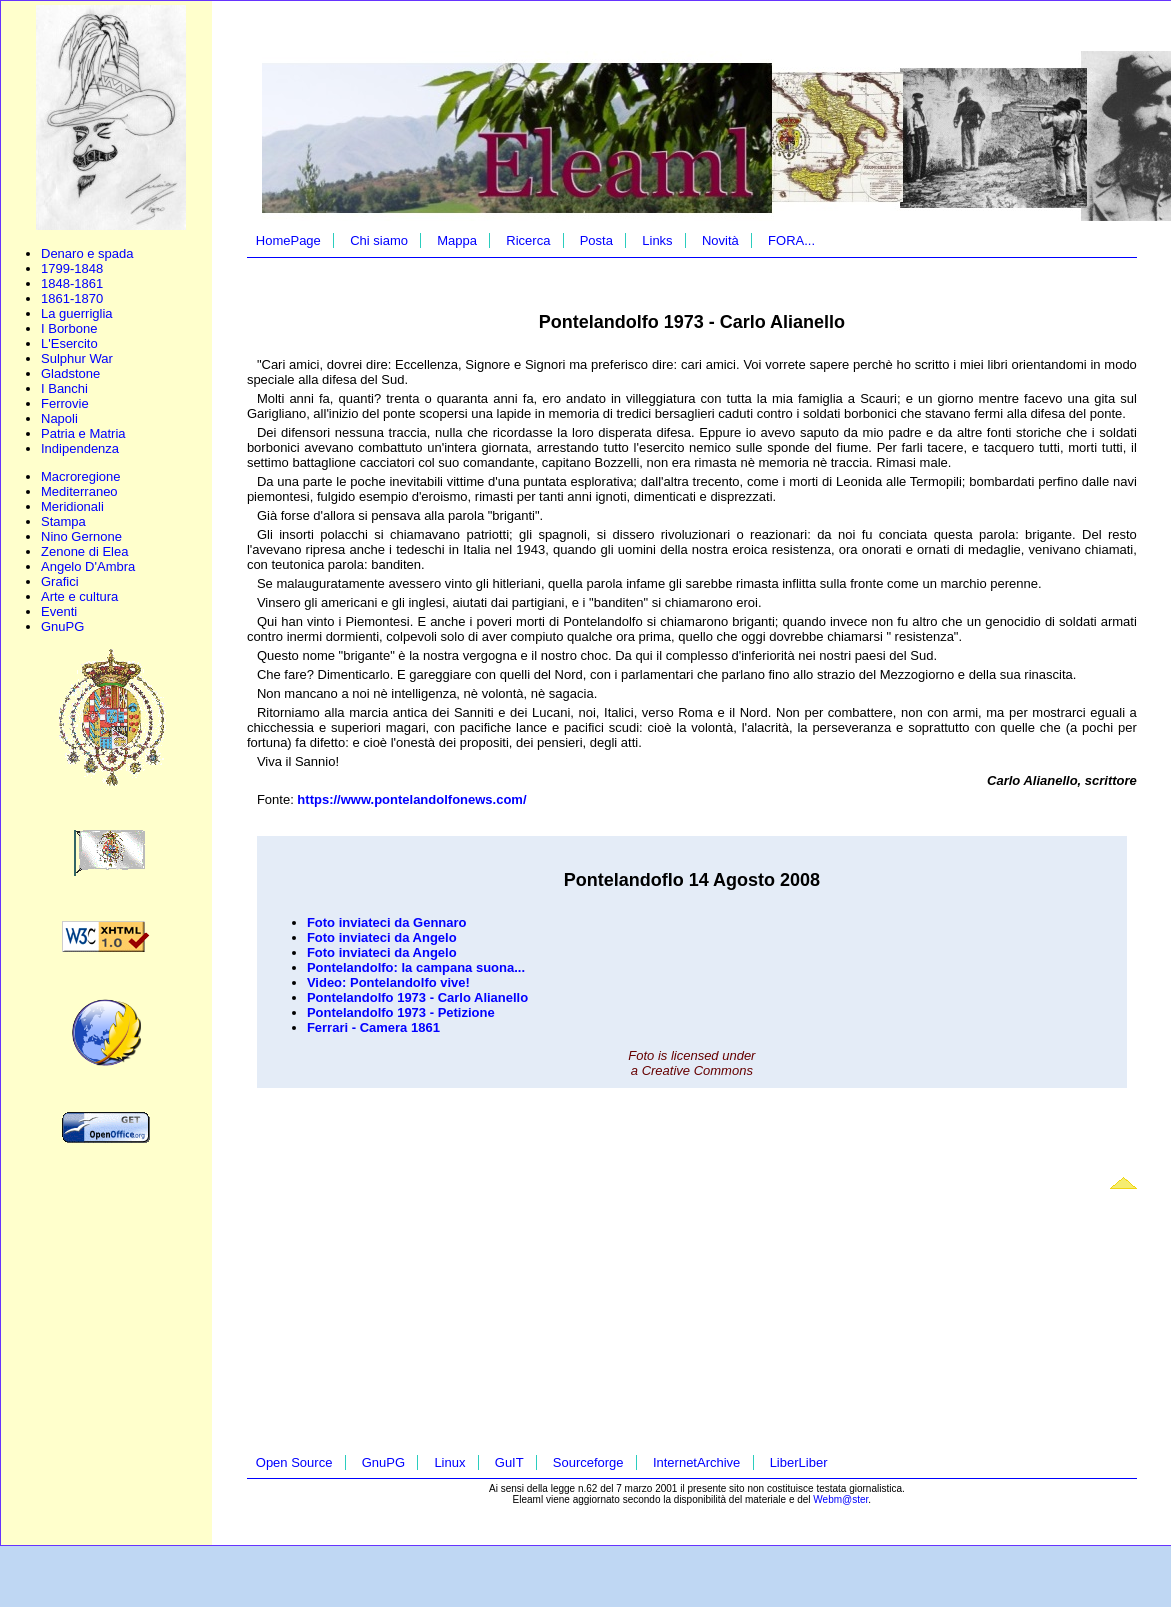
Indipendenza (80, 448)
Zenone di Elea (84, 551)
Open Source (294, 1462)
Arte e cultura (79, 596)
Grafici (60, 581)
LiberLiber (799, 1462)
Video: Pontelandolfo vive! (388, 982)
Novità (720, 240)
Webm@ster (840, 1499)
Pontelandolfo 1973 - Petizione (401, 1012)
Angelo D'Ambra (88, 566)
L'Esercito (69, 343)
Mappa (457, 240)
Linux (449, 1462)
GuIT (509, 1462)
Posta (596, 240)
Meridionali (72, 506)
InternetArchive (696, 1462)
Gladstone (70, 373)
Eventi (59, 611)
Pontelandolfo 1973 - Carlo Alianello (417, 997)
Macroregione (81, 476)
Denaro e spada (87, 253)
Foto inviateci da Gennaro (387, 922)
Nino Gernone (81, 536)
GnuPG (62, 626)
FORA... (791, 240)
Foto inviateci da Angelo (382, 937)
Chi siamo (379, 240)
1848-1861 (72, 283)
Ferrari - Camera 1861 (373, 1027)
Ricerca (528, 240)
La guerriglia (77, 313)
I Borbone (69, 328)
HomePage (288, 240)
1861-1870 (72, 298)
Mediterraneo (79, 491)
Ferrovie (65, 403)
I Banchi (64, 388)
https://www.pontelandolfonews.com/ (411, 799)
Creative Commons (697, 1070)
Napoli (59, 418)
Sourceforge (588, 1462)
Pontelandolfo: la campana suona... (416, 967)
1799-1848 (72, 268)
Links (657, 240)
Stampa (63, 521)
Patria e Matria (83, 433)
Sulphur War (77, 358)
